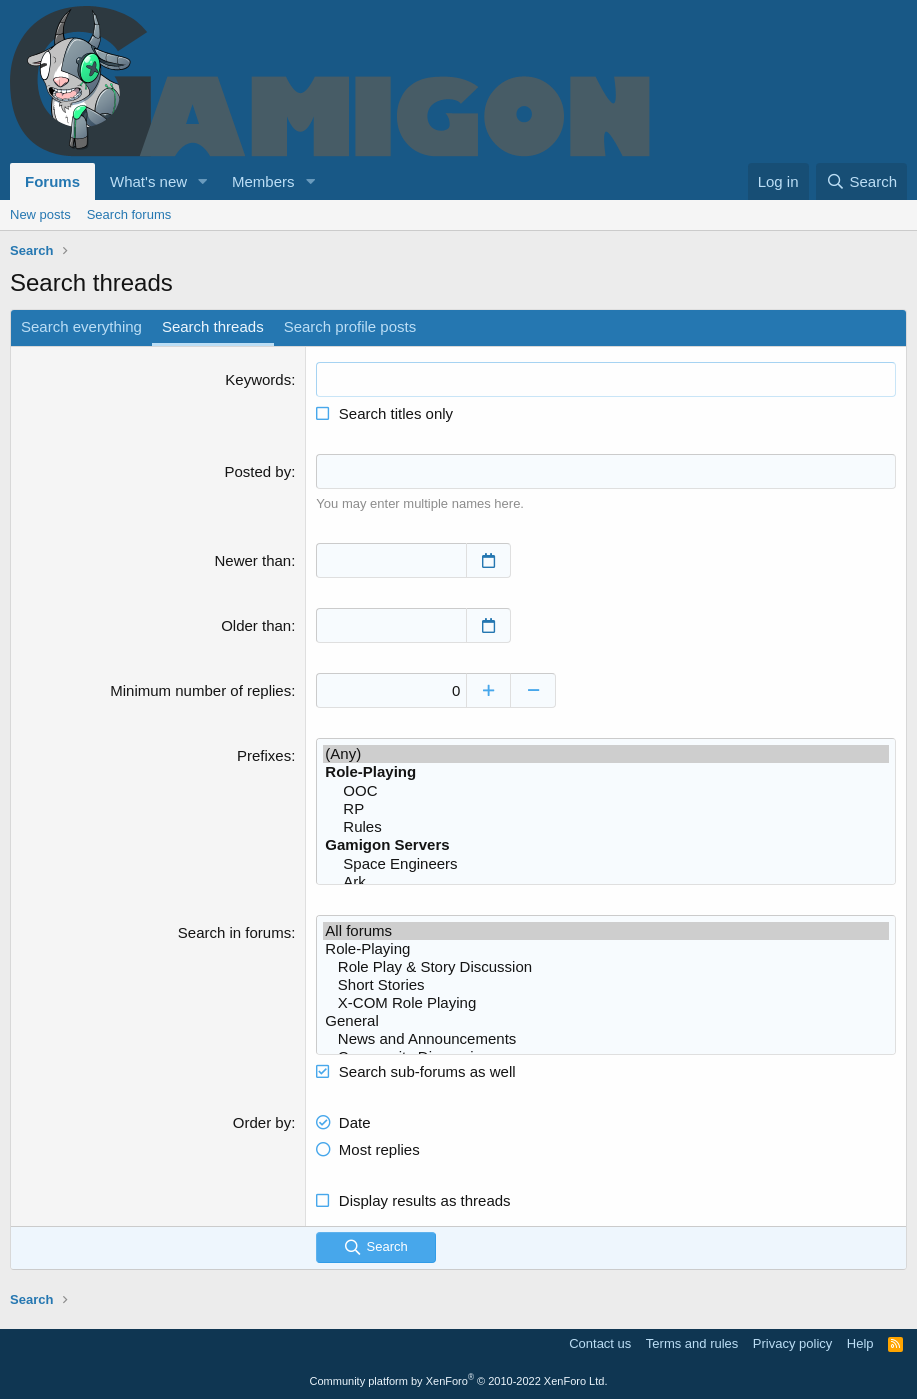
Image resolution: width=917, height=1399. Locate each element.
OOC (606, 791)
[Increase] (488, 690)
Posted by (257, 471)
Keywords (258, 379)
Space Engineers (606, 864)
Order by (262, 1122)
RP (606, 809)
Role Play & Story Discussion (606, 967)
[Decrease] (533, 690)
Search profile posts (350, 326)
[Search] (861, 181)
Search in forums (234, 932)
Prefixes (264, 755)
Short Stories (606, 985)
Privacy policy (792, 1343)
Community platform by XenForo (459, 1381)
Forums (52, 181)
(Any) (606, 754)
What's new (148, 181)
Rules (606, 827)
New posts (40, 214)
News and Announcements (606, 1039)
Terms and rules (692, 1343)
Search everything (81, 326)
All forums (606, 931)
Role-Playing (606, 949)
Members (263, 181)
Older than (256, 625)
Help (860, 1343)
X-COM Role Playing (606, 1003)
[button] (203, 181)
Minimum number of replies (200, 690)
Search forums (129, 214)
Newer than (252, 560)
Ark (606, 882)
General (606, 1021)
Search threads (213, 326)
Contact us (600, 1343)
